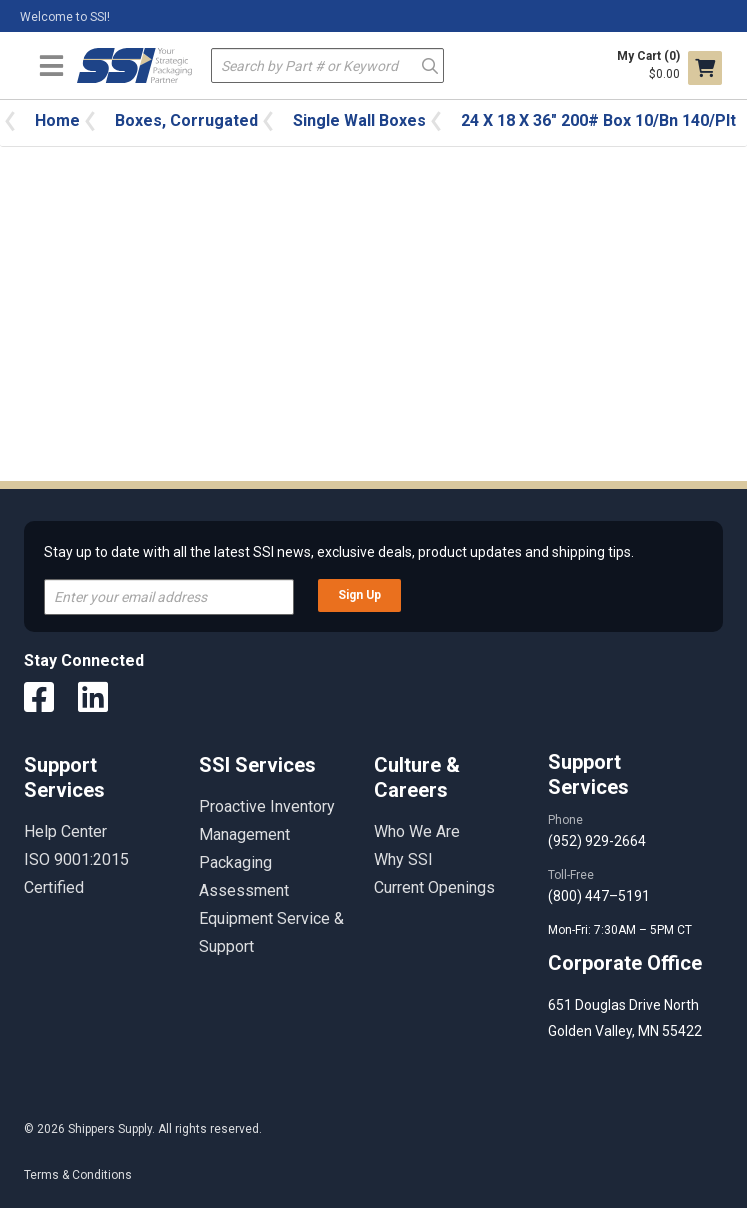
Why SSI (403, 859)
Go (430, 64)
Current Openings (434, 887)
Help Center (65, 831)
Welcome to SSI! (65, 17)
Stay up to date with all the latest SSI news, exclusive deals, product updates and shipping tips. (339, 552)
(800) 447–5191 (599, 896)
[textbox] (327, 65)
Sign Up (359, 595)
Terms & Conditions (78, 1175)
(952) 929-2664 (597, 841)
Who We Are (417, 831)
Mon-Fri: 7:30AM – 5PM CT (621, 930)
